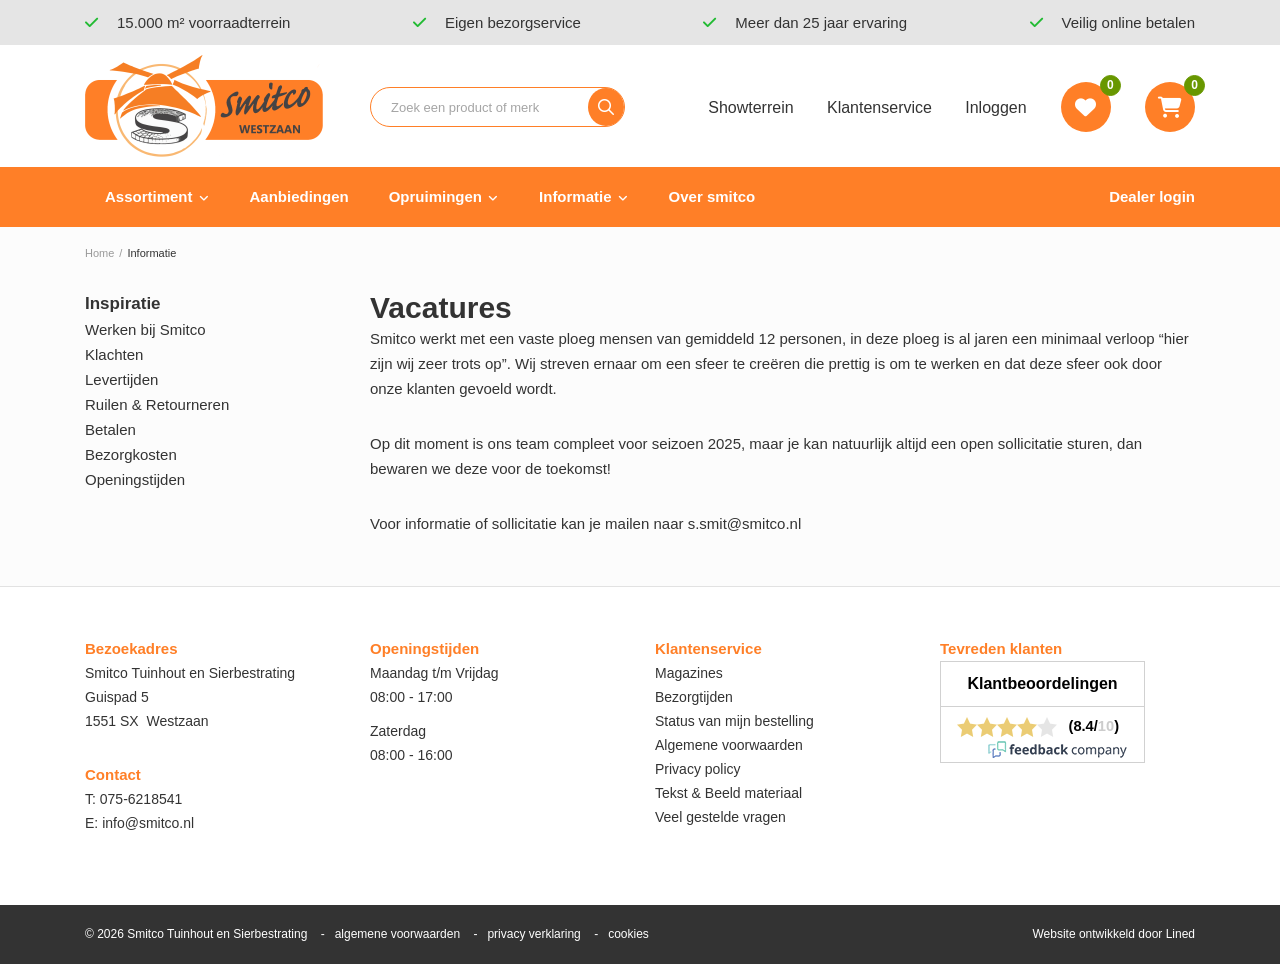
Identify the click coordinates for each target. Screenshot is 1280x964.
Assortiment (149, 196)
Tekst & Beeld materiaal (728, 793)
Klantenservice (879, 107)
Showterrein (750, 107)
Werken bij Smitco (145, 329)
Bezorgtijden (694, 697)
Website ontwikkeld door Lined (1113, 934)
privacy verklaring (533, 934)
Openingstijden (135, 479)
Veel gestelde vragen (720, 817)
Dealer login (1152, 196)
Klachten (114, 354)
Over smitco (712, 196)
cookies (628, 934)
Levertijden (121, 379)
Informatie (575, 196)
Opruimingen (435, 196)
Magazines (689, 673)
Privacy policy (698, 769)
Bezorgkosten (131, 454)
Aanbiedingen (299, 196)
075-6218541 (141, 799)
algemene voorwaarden (397, 934)
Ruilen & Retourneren (157, 404)
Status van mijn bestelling (734, 721)
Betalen (110, 429)
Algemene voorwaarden (729, 745)
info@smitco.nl (148, 823)
